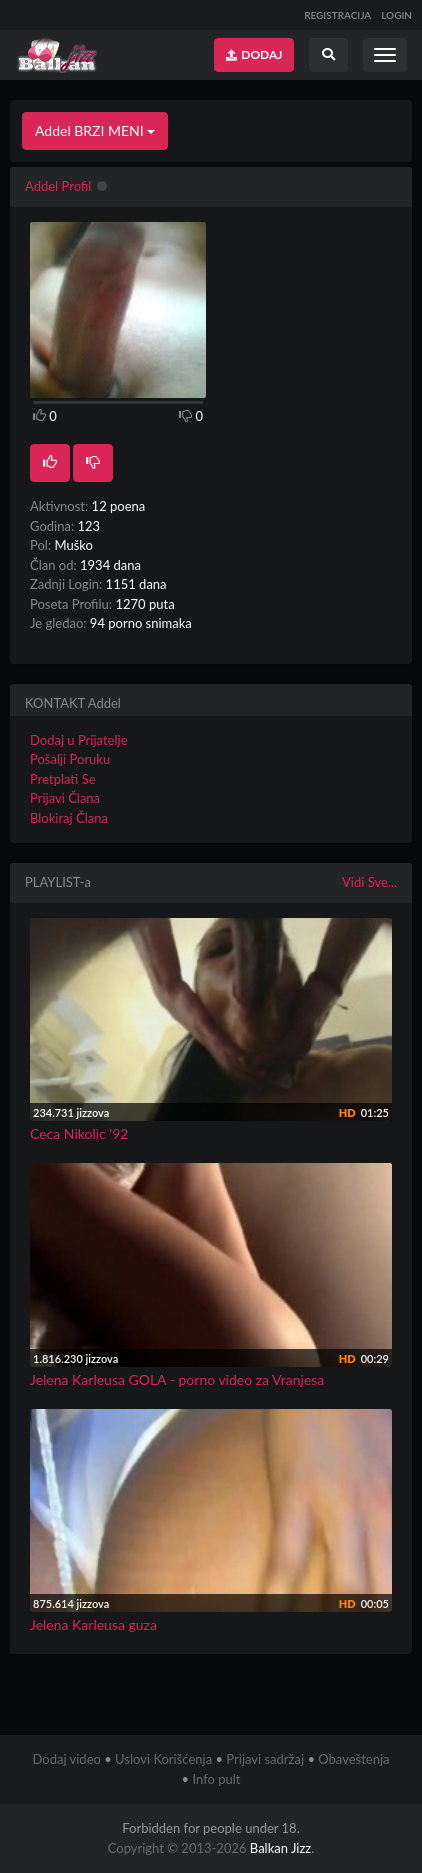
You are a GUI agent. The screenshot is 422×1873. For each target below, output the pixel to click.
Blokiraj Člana (69, 818)
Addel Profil (58, 186)
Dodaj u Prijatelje (79, 740)
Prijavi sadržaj (265, 1759)
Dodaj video (67, 1759)
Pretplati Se (63, 779)
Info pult (216, 1779)
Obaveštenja (353, 1759)
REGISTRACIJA (337, 15)
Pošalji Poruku (70, 759)
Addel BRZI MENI (95, 130)
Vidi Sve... (369, 882)
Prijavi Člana (65, 798)
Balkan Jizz (280, 1848)
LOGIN (396, 15)
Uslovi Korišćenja (163, 1759)
